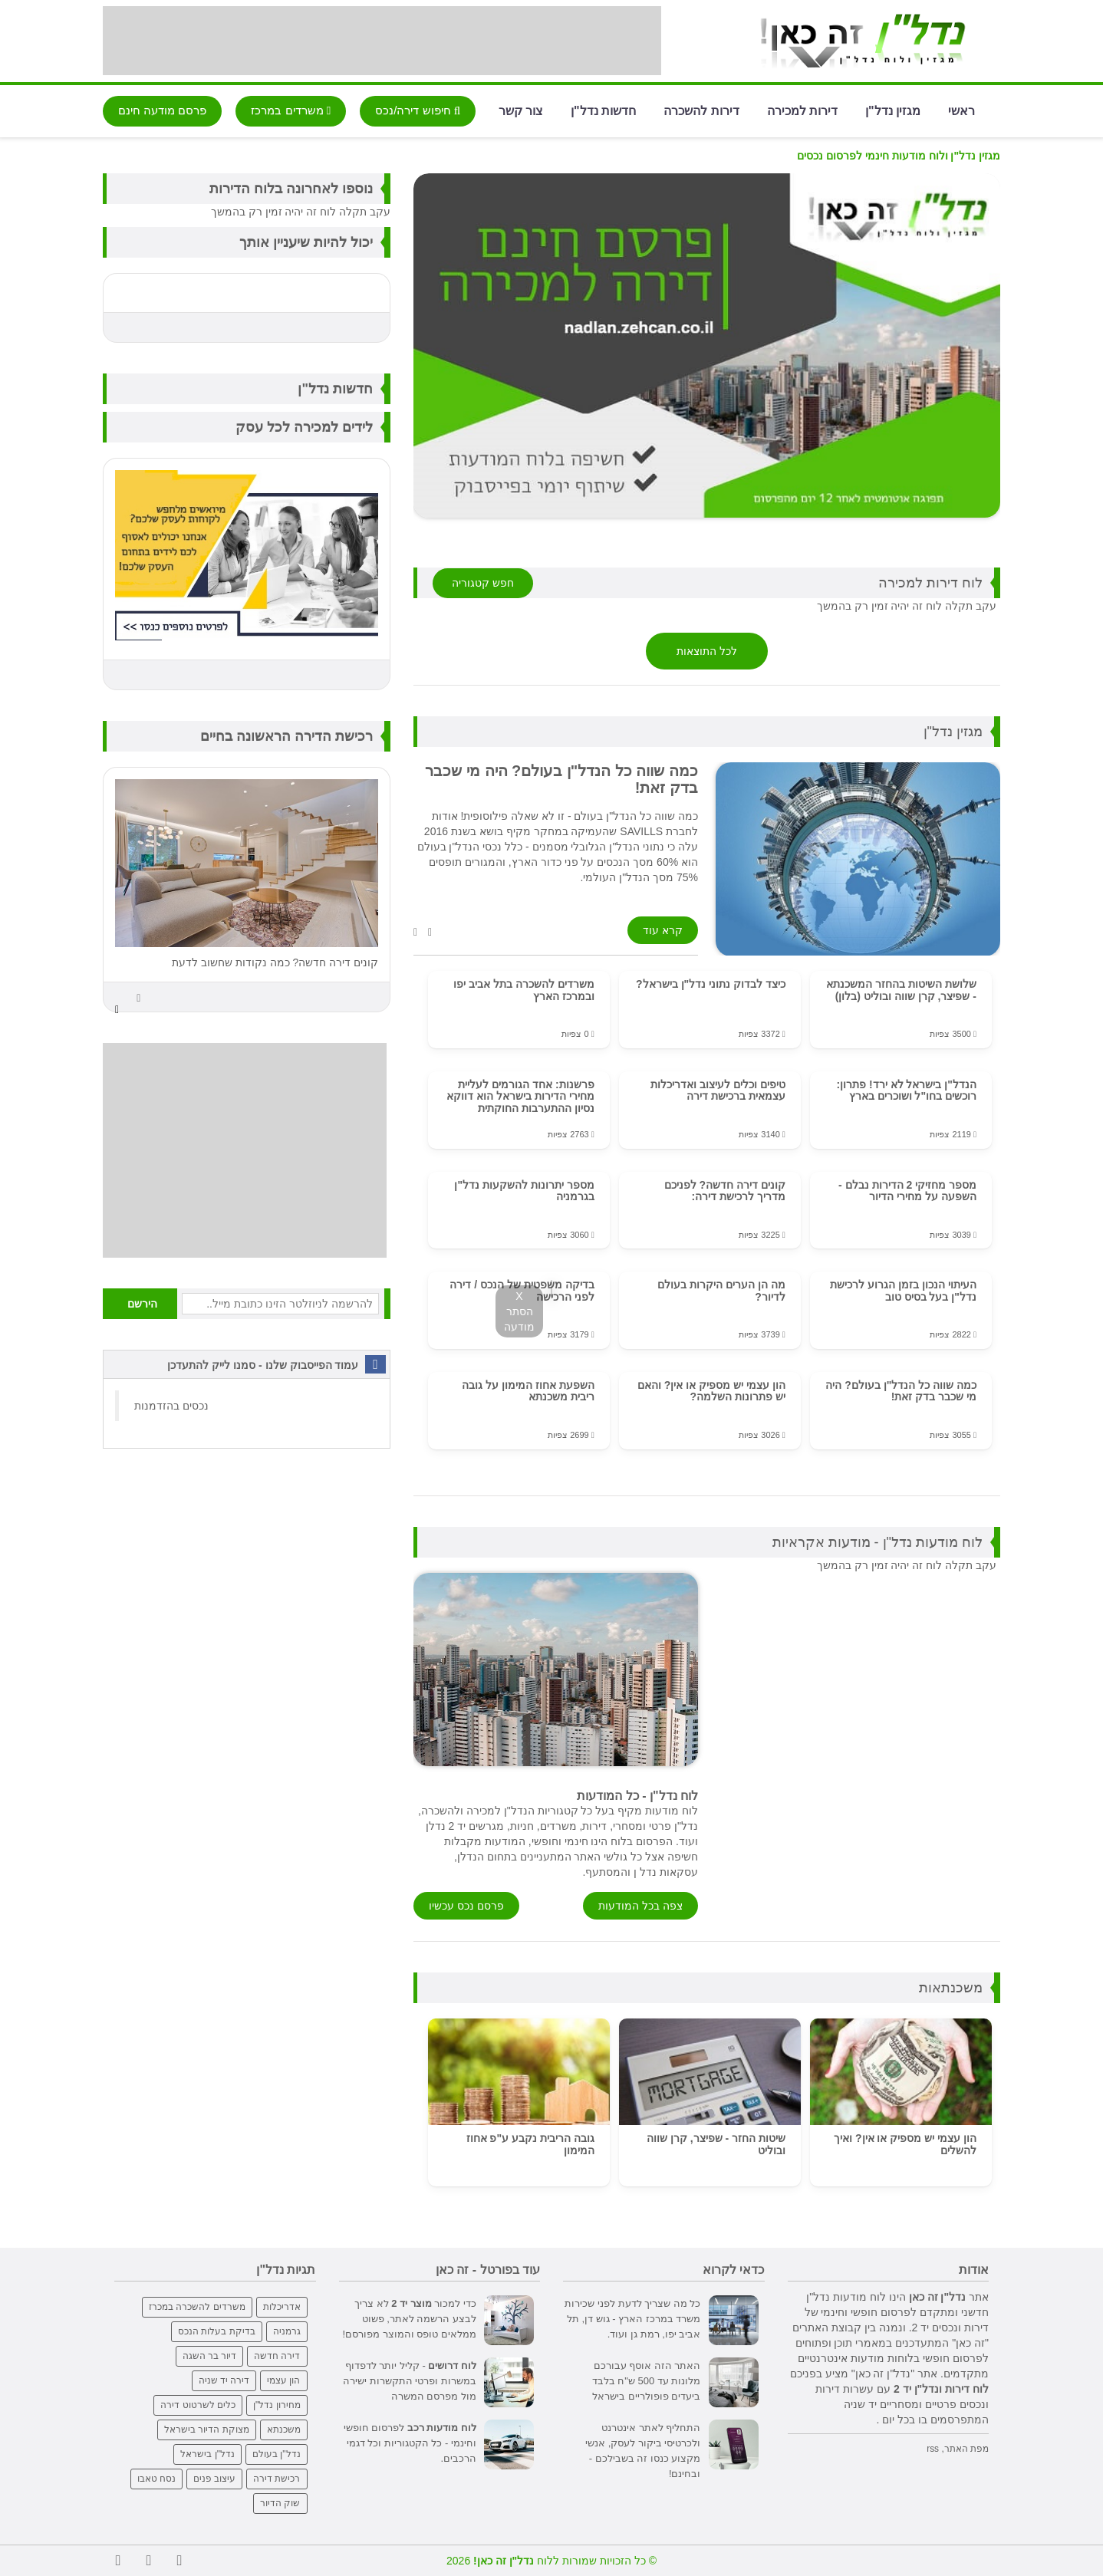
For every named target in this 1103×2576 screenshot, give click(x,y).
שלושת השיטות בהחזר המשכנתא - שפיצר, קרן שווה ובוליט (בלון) (901, 990)
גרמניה (287, 2331)
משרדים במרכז (291, 110)
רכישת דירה (276, 2478)
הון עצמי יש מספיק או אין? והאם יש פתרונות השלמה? (711, 1391)
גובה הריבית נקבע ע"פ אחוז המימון (530, 2144)
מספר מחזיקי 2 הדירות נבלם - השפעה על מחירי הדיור (907, 1190)
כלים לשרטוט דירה (197, 2405)
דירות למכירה (802, 110)
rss (933, 2448)
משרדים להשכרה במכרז (197, 2306)
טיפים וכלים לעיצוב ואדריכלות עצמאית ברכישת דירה (717, 1090)
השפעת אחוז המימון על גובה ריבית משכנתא (528, 1391)
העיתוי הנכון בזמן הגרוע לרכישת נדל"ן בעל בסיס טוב (903, 1290)
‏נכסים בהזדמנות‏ (171, 1406)
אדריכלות (282, 2306)
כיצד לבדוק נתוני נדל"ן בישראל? (710, 984)
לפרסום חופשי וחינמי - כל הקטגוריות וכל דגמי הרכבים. (410, 2443)
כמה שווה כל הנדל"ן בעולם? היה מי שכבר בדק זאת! (900, 1391)
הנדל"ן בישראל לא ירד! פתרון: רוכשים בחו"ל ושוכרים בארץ (906, 1090)
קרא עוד (663, 930)
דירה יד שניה (224, 2380)
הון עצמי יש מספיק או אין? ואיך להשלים (905, 2144)
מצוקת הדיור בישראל (206, 2429)
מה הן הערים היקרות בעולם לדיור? (721, 1290)
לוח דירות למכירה (930, 583)
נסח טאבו (156, 2478)
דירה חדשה (277, 2356)
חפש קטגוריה (483, 583)
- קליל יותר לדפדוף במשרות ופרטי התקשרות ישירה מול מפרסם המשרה (409, 2381)
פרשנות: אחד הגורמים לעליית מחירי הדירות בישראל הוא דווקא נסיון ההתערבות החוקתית (520, 1096)
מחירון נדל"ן (277, 2405)
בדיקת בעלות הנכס (216, 2331)
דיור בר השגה (210, 2356)
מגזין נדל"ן (892, 110)
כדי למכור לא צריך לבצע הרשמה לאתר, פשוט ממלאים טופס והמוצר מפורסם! (409, 2319)
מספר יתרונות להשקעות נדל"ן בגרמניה (524, 1190)
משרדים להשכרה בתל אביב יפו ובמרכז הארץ (523, 990)
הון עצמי (283, 2380)
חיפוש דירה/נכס (417, 110)
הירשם (142, 1304)
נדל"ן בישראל (207, 2454)
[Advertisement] (382, 40)
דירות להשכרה (701, 110)
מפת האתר (966, 2448)
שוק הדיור (280, 2503)
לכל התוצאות (707, 651)
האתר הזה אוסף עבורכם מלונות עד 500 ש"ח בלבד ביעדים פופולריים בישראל (646, 2381)
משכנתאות (951, 1987)
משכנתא (284, 2429)
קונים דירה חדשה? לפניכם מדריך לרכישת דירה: (724, 1190)
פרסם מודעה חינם (162, 110)
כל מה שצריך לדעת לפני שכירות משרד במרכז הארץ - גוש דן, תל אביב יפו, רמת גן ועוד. (632, 2319)
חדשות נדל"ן (603, 110)
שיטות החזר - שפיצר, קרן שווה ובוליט (716, 2144)
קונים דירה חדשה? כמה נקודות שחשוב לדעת (275, 962)
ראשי (961, 110)
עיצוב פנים (214, 2478)
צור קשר (521, 110)
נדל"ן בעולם (276, 2454)
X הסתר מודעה (519, 1311)
